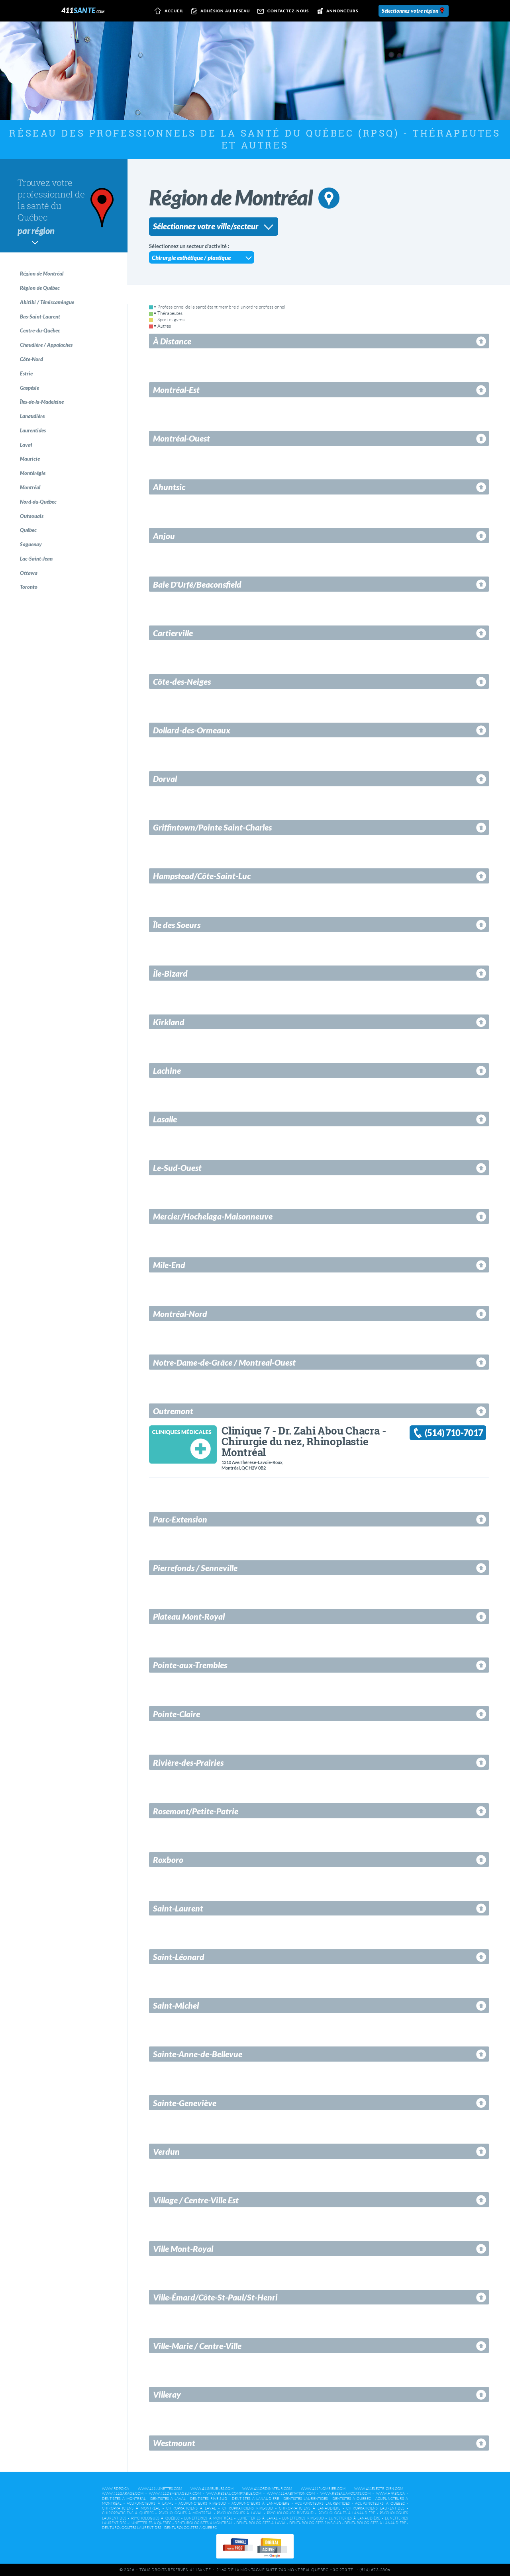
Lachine (167, 1070)
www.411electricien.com (378, 2489)
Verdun (166, 2151)
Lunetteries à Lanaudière (355, 2518)
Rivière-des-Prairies (188, 1762)
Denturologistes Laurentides (131, 2528)
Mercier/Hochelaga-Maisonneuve (213, 1216)
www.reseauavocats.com (345, 2494)
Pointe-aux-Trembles (190, 1665)
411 (83, 10)
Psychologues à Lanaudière (346, 2513)
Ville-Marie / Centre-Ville (197, 2346)
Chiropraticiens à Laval (191, 2508)
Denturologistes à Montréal (204, 2523)
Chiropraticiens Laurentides (375, 2508)
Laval (26, 445)
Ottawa (28, 573)
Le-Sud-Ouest (177, 1168)
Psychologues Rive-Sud (290, 2513)
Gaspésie (29, 388)
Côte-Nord (31, 359)
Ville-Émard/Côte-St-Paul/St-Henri (215, 2297)
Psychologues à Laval (239, 2513)
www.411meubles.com (211, 2489)
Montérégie (32, 473)
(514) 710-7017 (454, 1433)
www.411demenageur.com (175, 2494)
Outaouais (31, 516)
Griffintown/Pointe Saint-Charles (212, 827)
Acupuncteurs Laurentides (322, 2504)
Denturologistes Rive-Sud (315, 2523)
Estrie (26, 373)
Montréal (30, 487)
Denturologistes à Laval (261, 2523)
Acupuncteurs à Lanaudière (260, 2504)
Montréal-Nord (180, 1314)
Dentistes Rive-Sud (208, 2499)
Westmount (174, 2443)
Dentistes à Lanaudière (255, 2499)
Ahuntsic (169, 487)
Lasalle (165, 1119)
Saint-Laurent (178, 1908)
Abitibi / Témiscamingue (47, 302)
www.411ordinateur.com (267, 2489)
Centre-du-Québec (40, 330)
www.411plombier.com (323, 2489)
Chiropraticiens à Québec (128, 2513)
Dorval (165, 779)
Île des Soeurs (176, 925)
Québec (28, 530)
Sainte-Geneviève (184, 2103)
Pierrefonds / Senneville (195, 1568)
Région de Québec (40, 288)
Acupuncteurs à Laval (150, 2504)
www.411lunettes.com (160, 2489)
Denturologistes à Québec (190, 2528)
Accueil (168, 11)
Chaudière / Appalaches (46, 345)
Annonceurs (336, 11)
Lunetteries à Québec (150, 2523)
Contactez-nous (282, 11)
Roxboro (168, 1860)
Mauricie (30, 458)
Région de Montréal (41, 273)
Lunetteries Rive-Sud (303, 2518)
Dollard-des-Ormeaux (191, 730)
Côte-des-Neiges (182, 681)
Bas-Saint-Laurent (40, 316)
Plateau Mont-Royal (189, 1616)
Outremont (173, 1411)
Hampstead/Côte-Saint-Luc (202, 876)
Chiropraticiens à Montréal (131, 2508)
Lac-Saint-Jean (36, 558)
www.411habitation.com (291, 2494)
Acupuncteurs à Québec (379, 2504)
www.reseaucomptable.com (233, 2494)
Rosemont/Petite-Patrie (195, 1811)
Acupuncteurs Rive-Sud (202, 2504)
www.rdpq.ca (115, 2489)
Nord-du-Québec (38, 501)
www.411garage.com (122, 2494)
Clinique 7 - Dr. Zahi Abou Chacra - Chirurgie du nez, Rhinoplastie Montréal (304, 1441)
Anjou (164, 536)
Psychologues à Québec (155, 2518)
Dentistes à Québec (351, 2499)
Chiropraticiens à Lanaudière (309, 2508)
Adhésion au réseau (219, 11)
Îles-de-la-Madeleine (42, 402)
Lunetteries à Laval (257, 2518)
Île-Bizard (170, 973)
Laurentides (33, 430)
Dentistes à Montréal (124, 2499)
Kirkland (168, 1022)
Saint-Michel (176, 2005)
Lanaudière (32, 416)
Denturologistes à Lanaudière (375, 2523)
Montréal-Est (176, 390)
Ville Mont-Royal (183, 2249)
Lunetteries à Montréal (208, 2518)
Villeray (167, 2394)
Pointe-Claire (176, 1714)
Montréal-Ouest (181, 438)
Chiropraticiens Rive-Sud (247, 2508)
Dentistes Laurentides (305, 2499)
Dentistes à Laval (168, 2499)
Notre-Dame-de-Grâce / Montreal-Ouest (224, 1362)
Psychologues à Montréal (185, 2513)
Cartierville (173, 633)
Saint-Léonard (178, 1957)
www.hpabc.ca (390, 2494)
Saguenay (31, 544)
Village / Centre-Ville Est (196, 2200)
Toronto (28, 587)
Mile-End (169, 1265)
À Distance (172, 341)
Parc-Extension (180, 1519)
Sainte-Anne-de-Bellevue (197, 2054)
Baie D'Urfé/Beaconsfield (197, 584)
